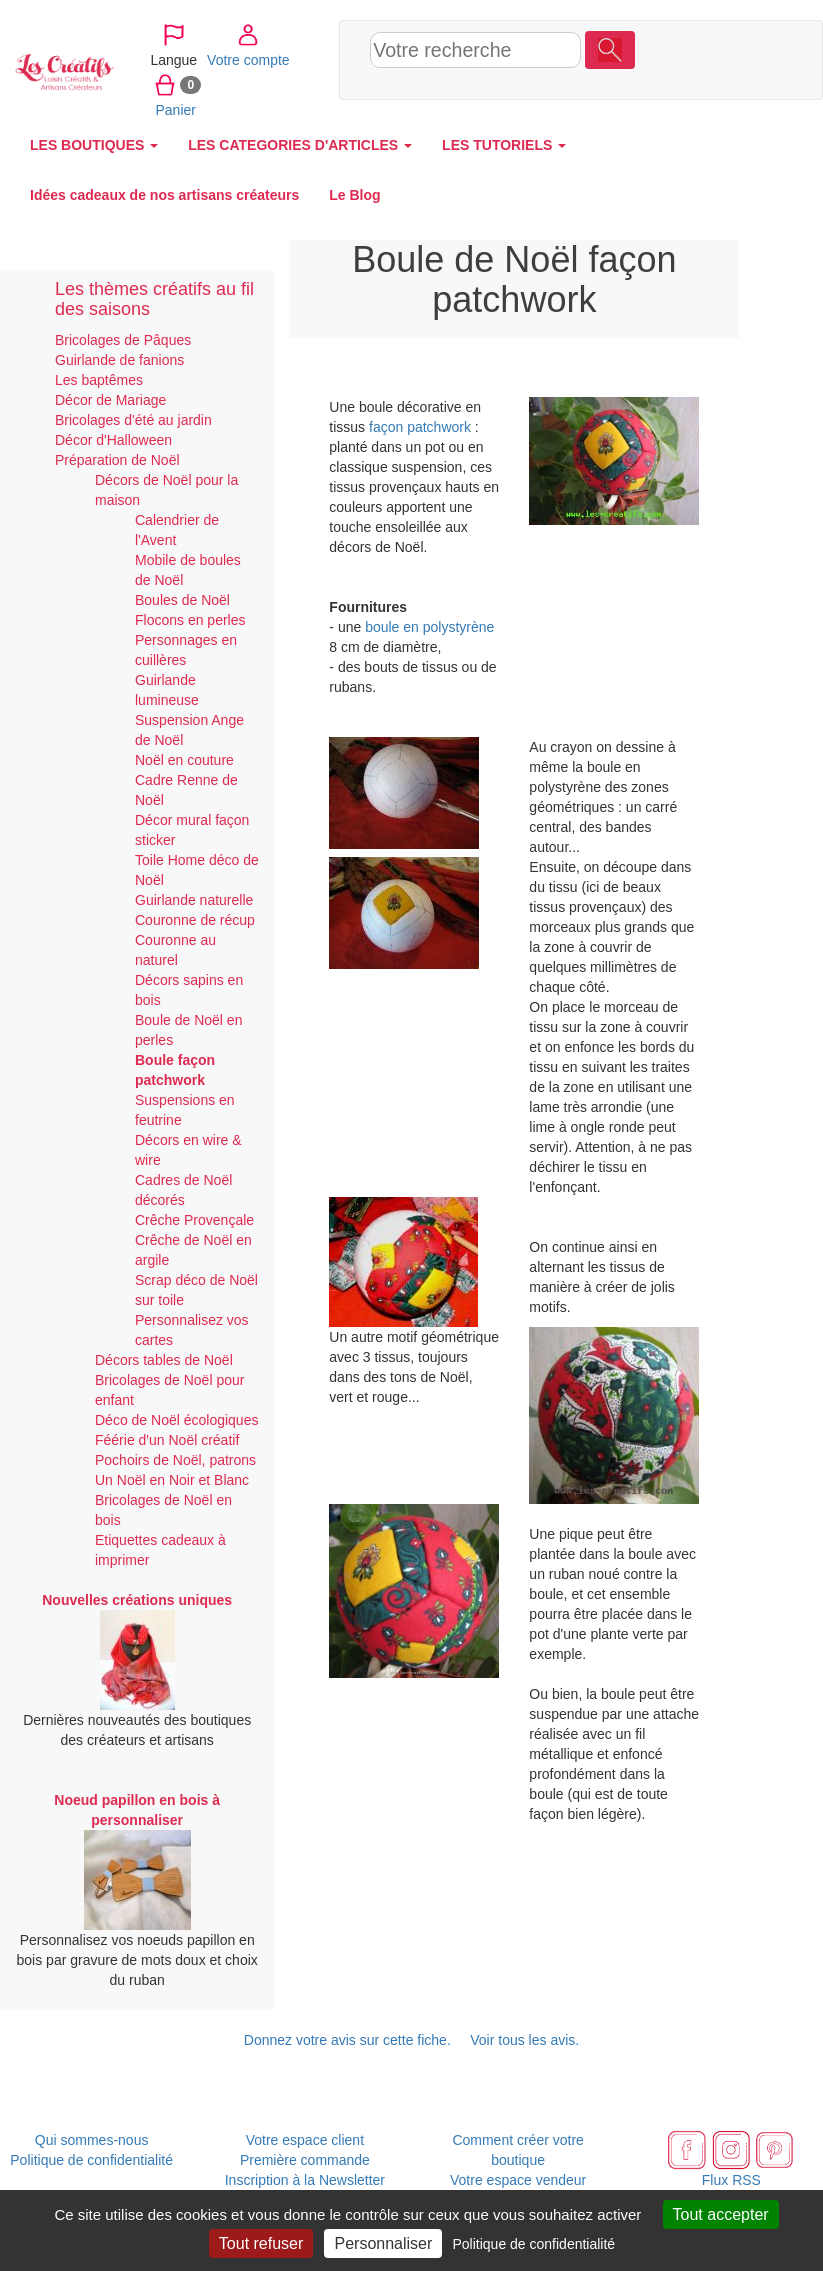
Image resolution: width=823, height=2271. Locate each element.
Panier (665, 84)
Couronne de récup (195, 920)
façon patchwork (420, 427)
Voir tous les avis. (524, 2040)
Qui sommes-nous (92, 2140)
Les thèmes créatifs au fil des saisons (154, 299)
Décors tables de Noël (164, 1360)
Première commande (305, 2160)
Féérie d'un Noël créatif (167, 1440)
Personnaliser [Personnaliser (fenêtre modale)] (383, 2243)
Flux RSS (731, 2180)
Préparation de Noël (117, 460)
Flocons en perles (190, 620)
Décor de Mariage (110, 400)
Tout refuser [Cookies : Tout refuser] (261, 2243)
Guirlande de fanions (119, 360)
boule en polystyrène (429, 627)
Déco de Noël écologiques (176, 1420)
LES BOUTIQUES (94, 145)
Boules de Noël (182, 600)
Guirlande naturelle (194, 900)
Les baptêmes (99, 380)
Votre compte (738, 34)
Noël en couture (184, 760)
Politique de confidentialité (91, 2160)
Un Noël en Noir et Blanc (172, 1480)
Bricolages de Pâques (123, 340)
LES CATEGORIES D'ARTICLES (300, 145)
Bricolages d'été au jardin (133, 420)
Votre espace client (305, 2140)
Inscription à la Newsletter (305, 2180)
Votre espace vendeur (518, 2180)
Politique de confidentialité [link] (533, 2244)
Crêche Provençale (194, 1220)
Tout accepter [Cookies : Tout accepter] (721, 2214)
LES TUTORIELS (504, 145)
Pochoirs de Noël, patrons (175, 1460)
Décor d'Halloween (113, 440)
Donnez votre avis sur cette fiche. (347, 2040)
